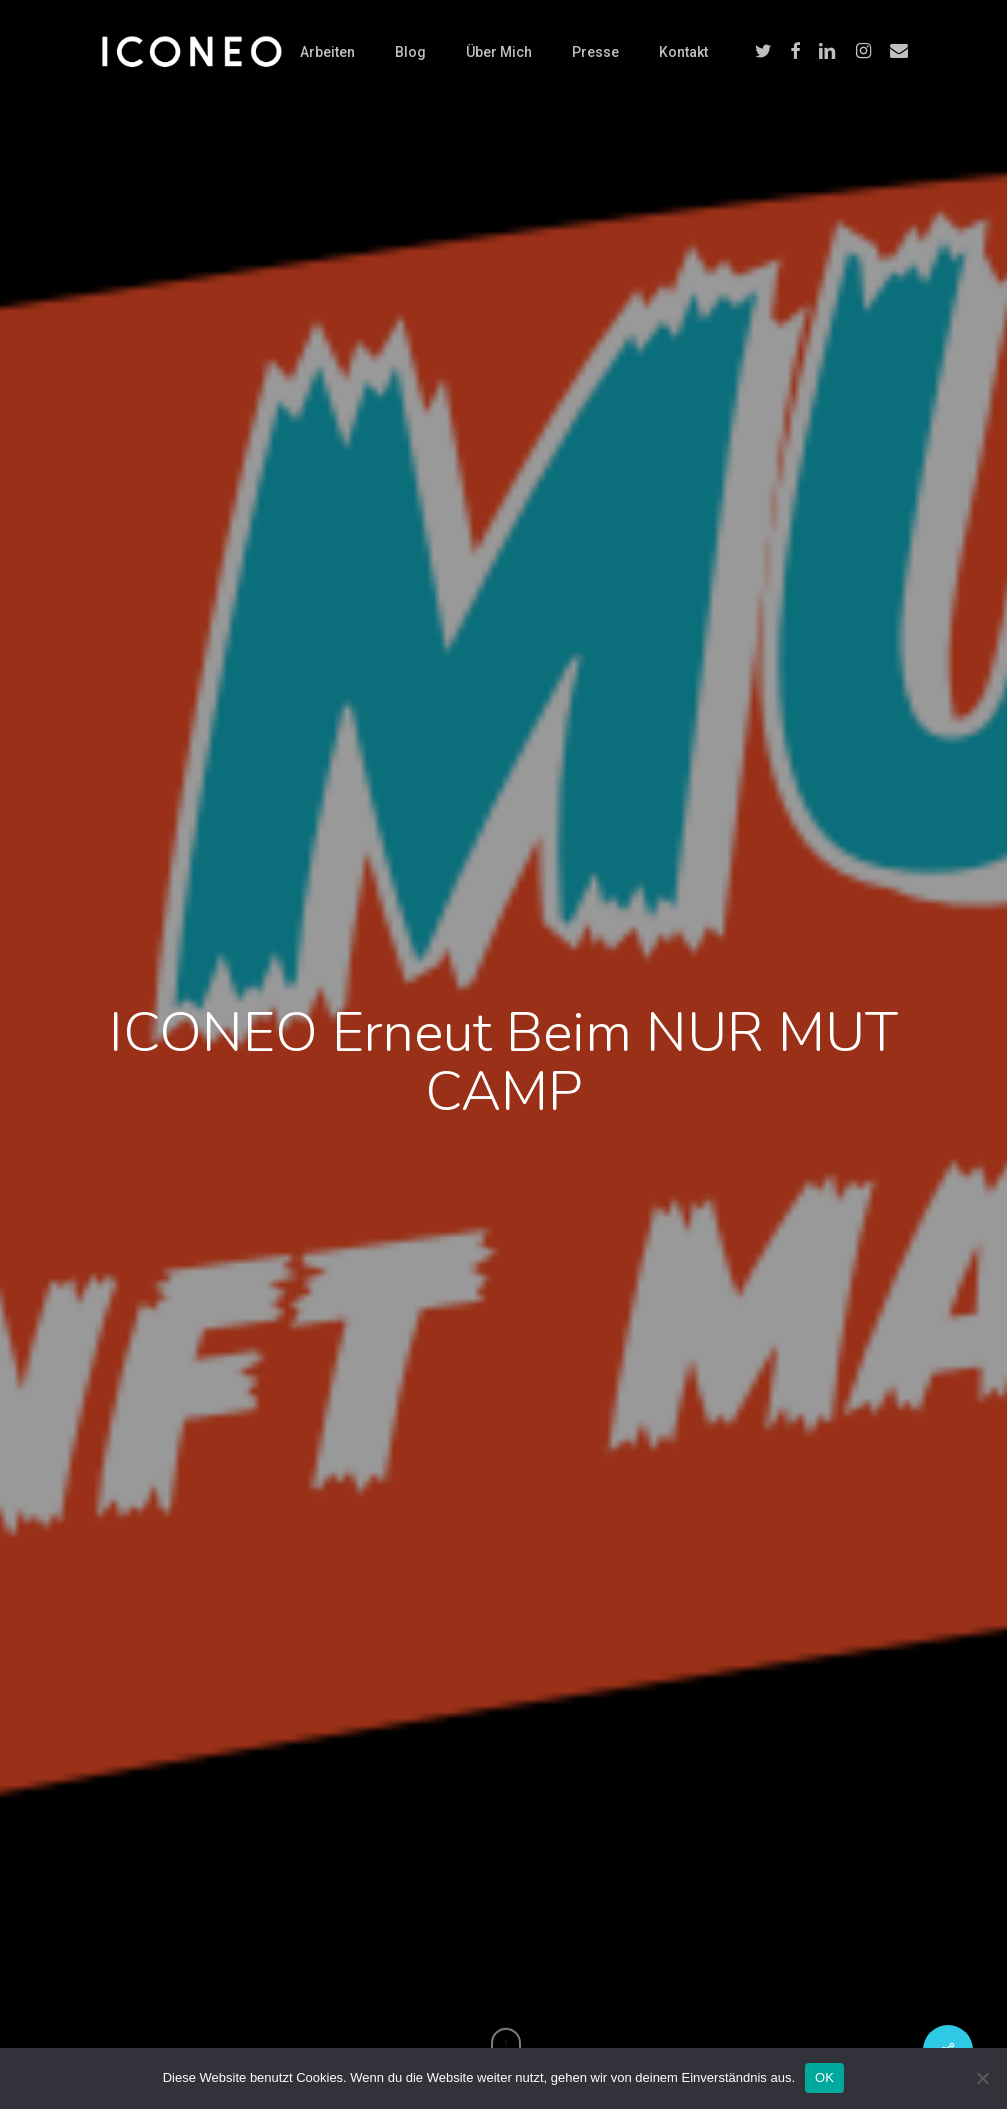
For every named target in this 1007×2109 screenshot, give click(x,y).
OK (824, 2077)
